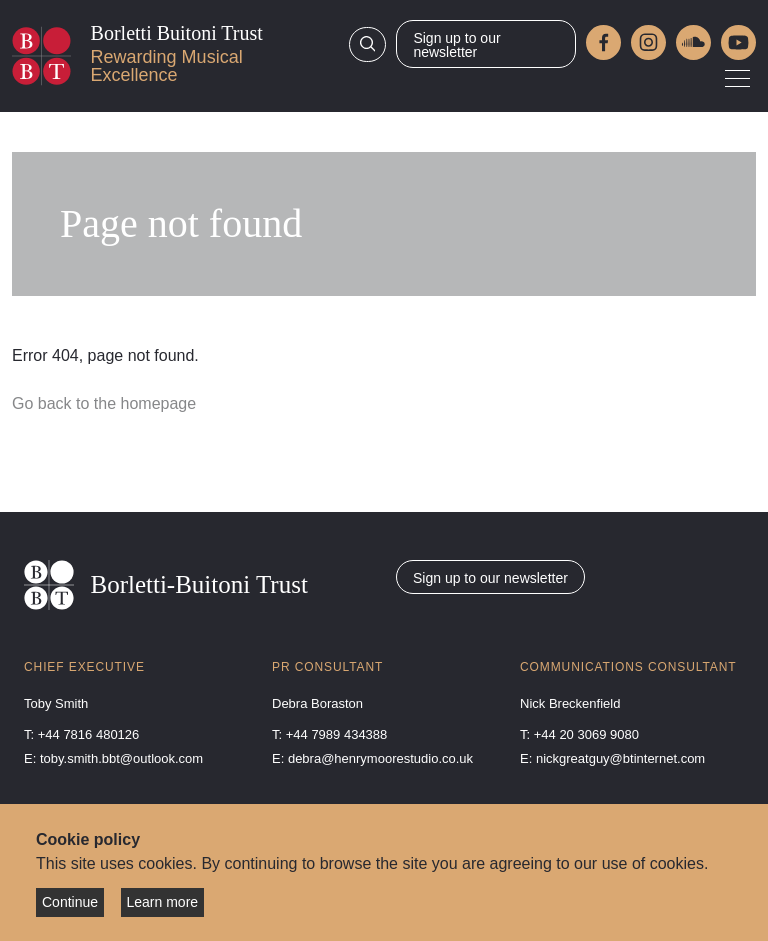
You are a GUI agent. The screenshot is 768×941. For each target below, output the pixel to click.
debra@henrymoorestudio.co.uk (380, 758)
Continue (70, 902)
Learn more (163, 902)
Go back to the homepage (104, 403)
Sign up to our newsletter (456, 45)
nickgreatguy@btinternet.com (620, 758)
